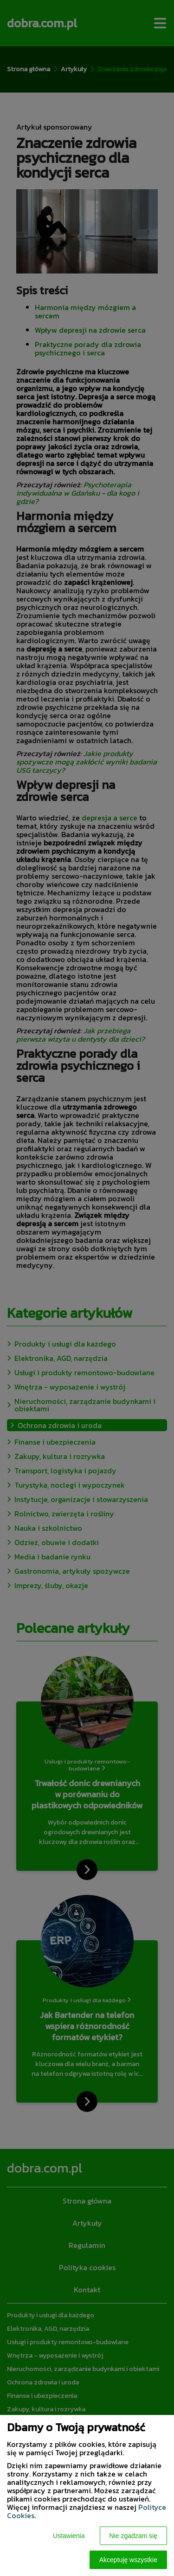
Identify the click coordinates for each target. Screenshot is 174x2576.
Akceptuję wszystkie (128, 2560)
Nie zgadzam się (134, 2535)
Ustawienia (68, 2535)
